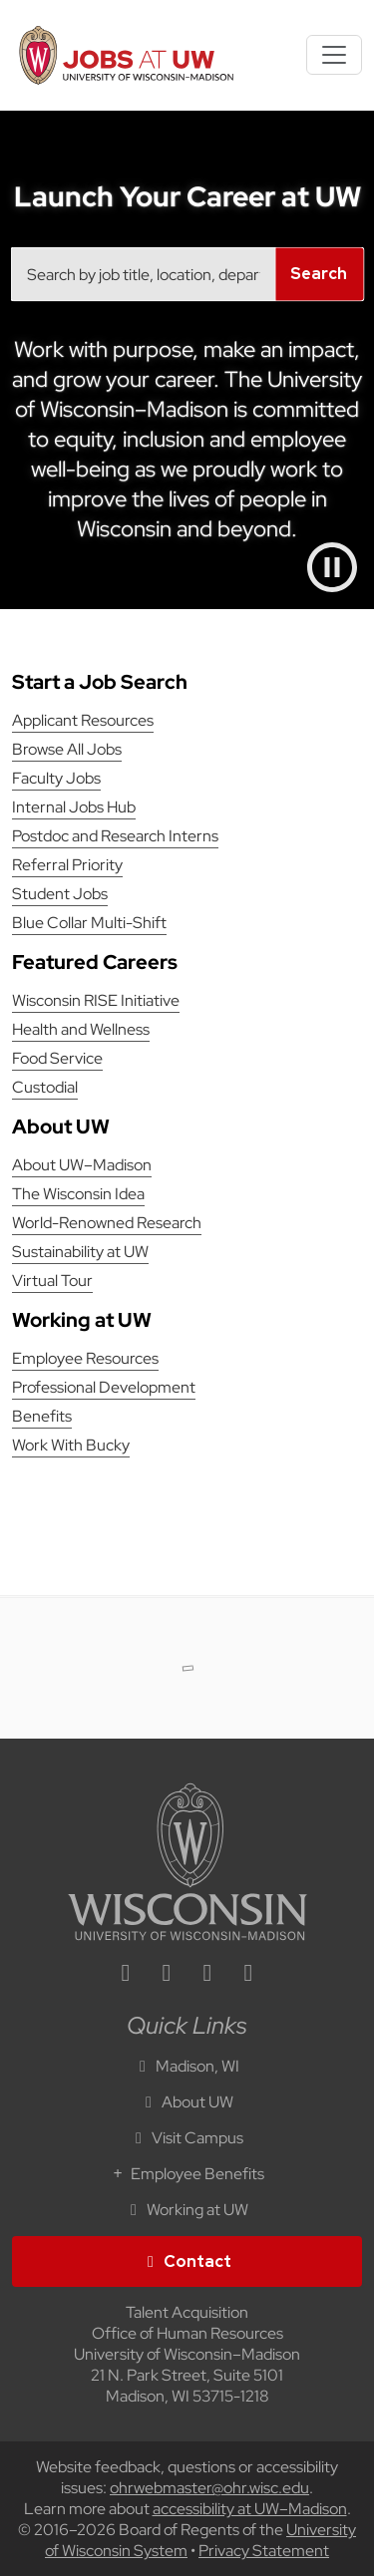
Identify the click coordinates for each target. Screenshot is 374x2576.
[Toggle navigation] (334, 55)
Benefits (42, 1416)
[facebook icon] (167, 1975)
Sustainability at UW (80, 1251)
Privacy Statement (263, 2550)
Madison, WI (187, 2066)
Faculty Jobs (56, 778)
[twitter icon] (207, 1975)
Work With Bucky (71, 1445)
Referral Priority (67, 864)
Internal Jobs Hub (74, 807)
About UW (187, 2102)
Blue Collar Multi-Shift (89, 922)
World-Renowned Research (106, 1222)
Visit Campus (187, 2137)
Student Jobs (60, 893)
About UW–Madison (82, 1164)
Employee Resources (85, 1358)
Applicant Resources (83, 720)
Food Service (57, 1058)
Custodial (45, 1087)
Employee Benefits (187, 2173)
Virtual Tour (52, 1280)
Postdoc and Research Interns (115, 835)
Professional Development (103, 1387)
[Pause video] (332, 567)
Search (318, 273)
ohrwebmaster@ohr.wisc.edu (209, 2487)
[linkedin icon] (126, 1975)
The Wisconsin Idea (78, 1193)
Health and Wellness (81, 1029)
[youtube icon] (248, 1975)
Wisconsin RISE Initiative (96, 1000)
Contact (187, 2261)
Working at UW (187, 2209)
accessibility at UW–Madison (250, 2508)
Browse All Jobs (67, 749)
